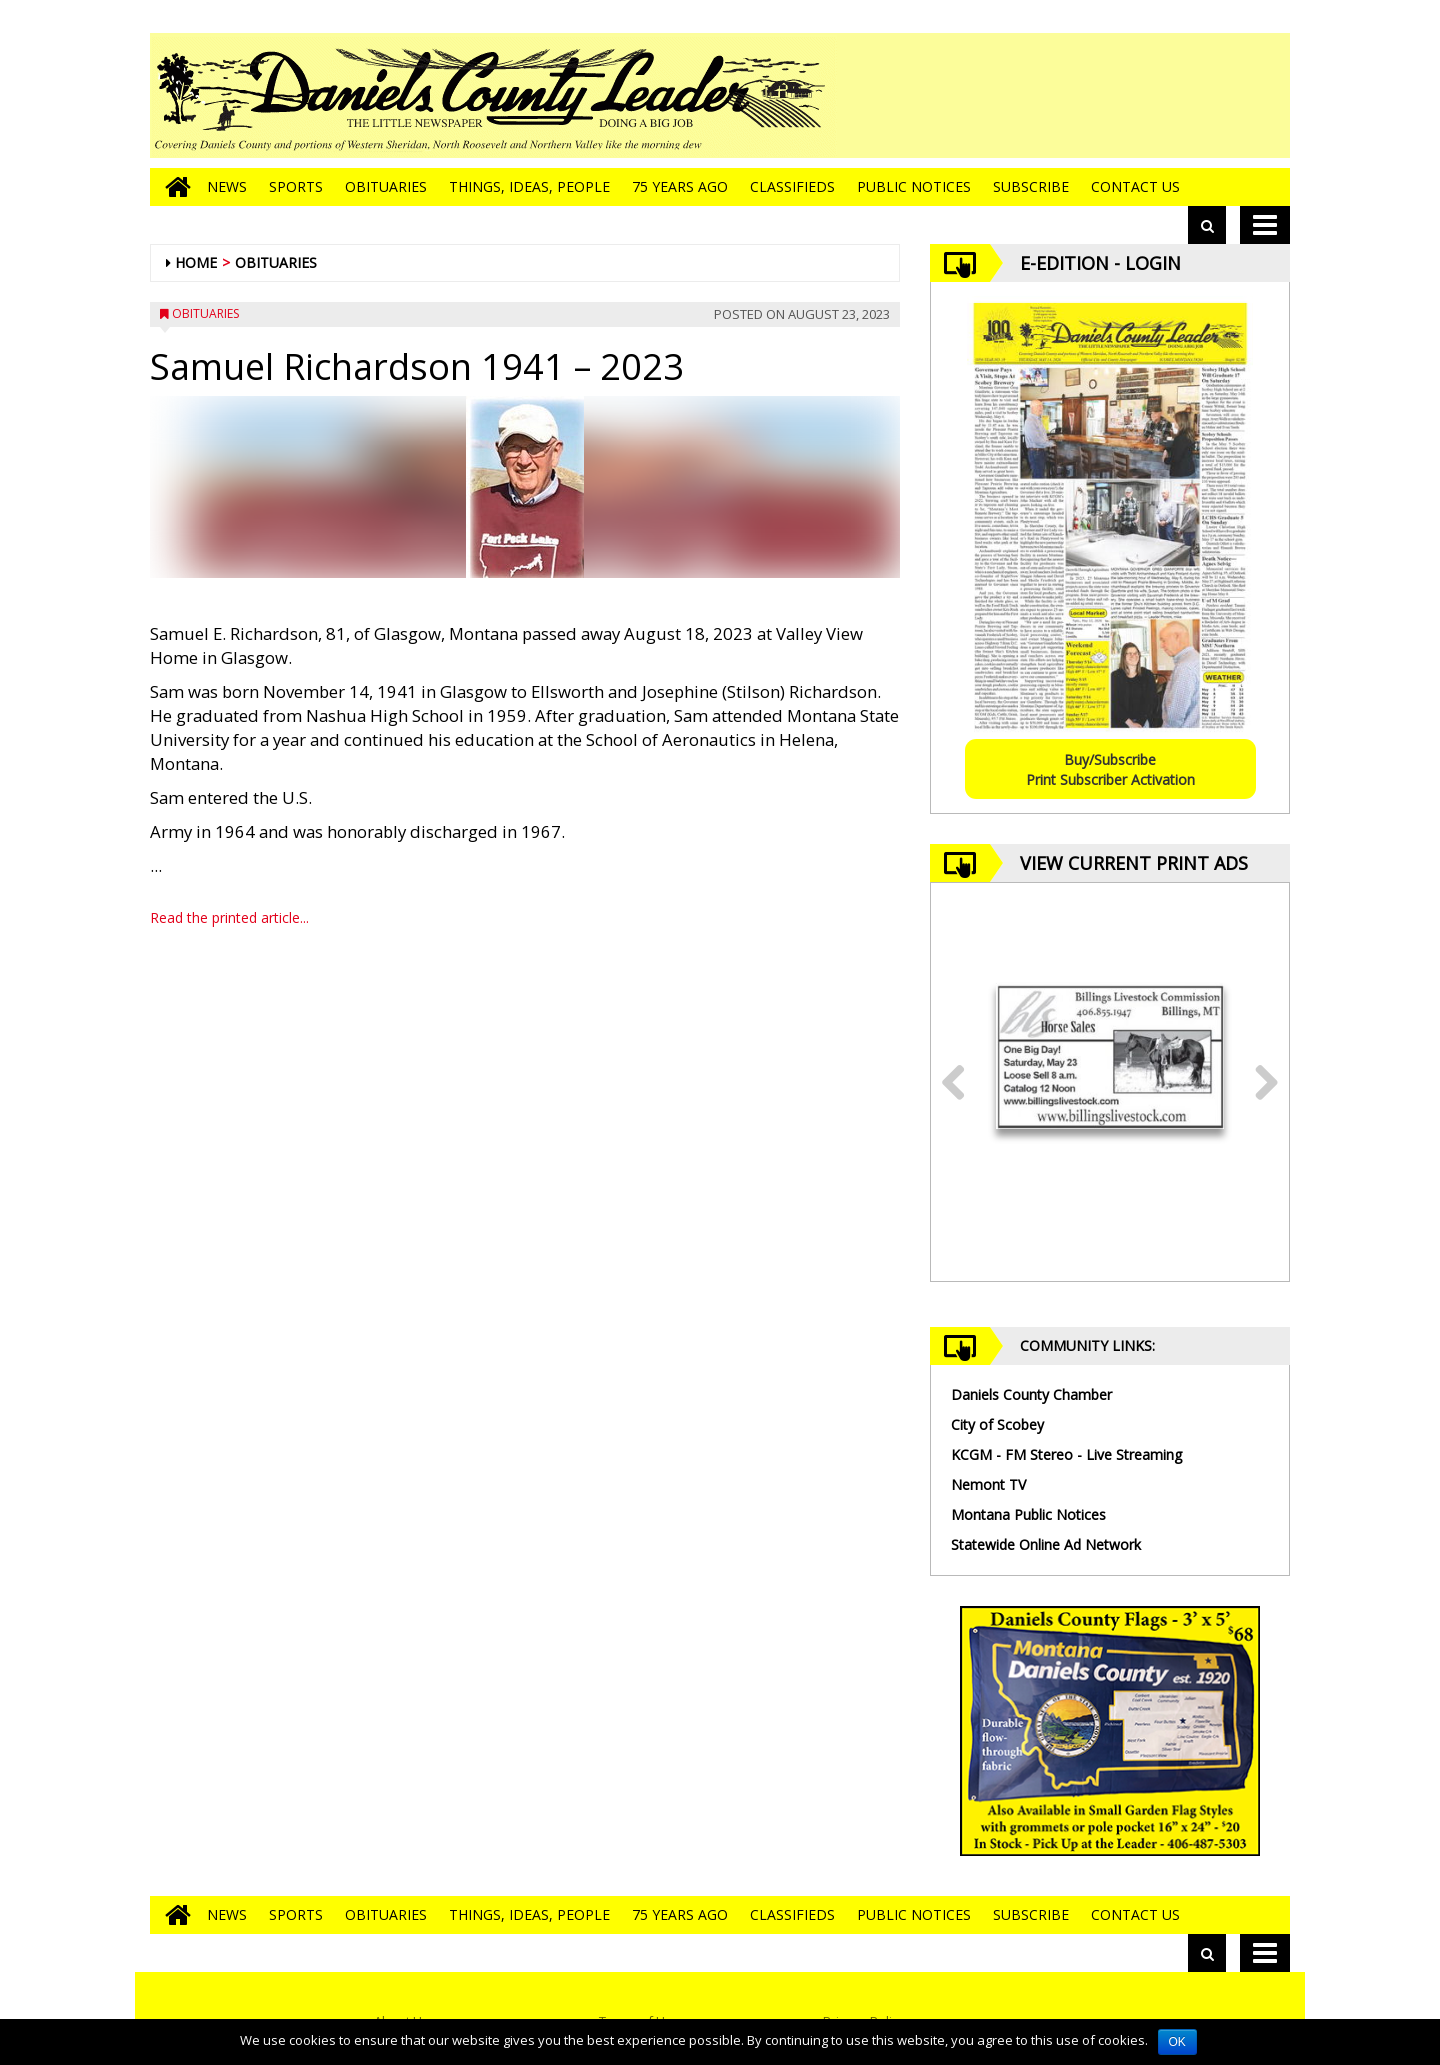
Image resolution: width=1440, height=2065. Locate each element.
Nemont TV (988, 1484)
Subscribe (1031, 186)
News (227, 186)
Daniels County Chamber (1031, 1394)
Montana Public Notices (1028, 1514)
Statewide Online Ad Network (1046, 1544)
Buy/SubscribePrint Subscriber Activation (1110, 769)
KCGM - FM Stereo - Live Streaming (1066, 1454)
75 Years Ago (680, 186)
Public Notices (914, 186)
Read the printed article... (229, 917)
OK (1177, 2042)
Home (196, 262)
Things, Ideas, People (529, 186)
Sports (296, 186)
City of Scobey (997, 1424)
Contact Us (1135, 186)
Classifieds (792, 186)
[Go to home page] (173, 187)
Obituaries (386, 186)
